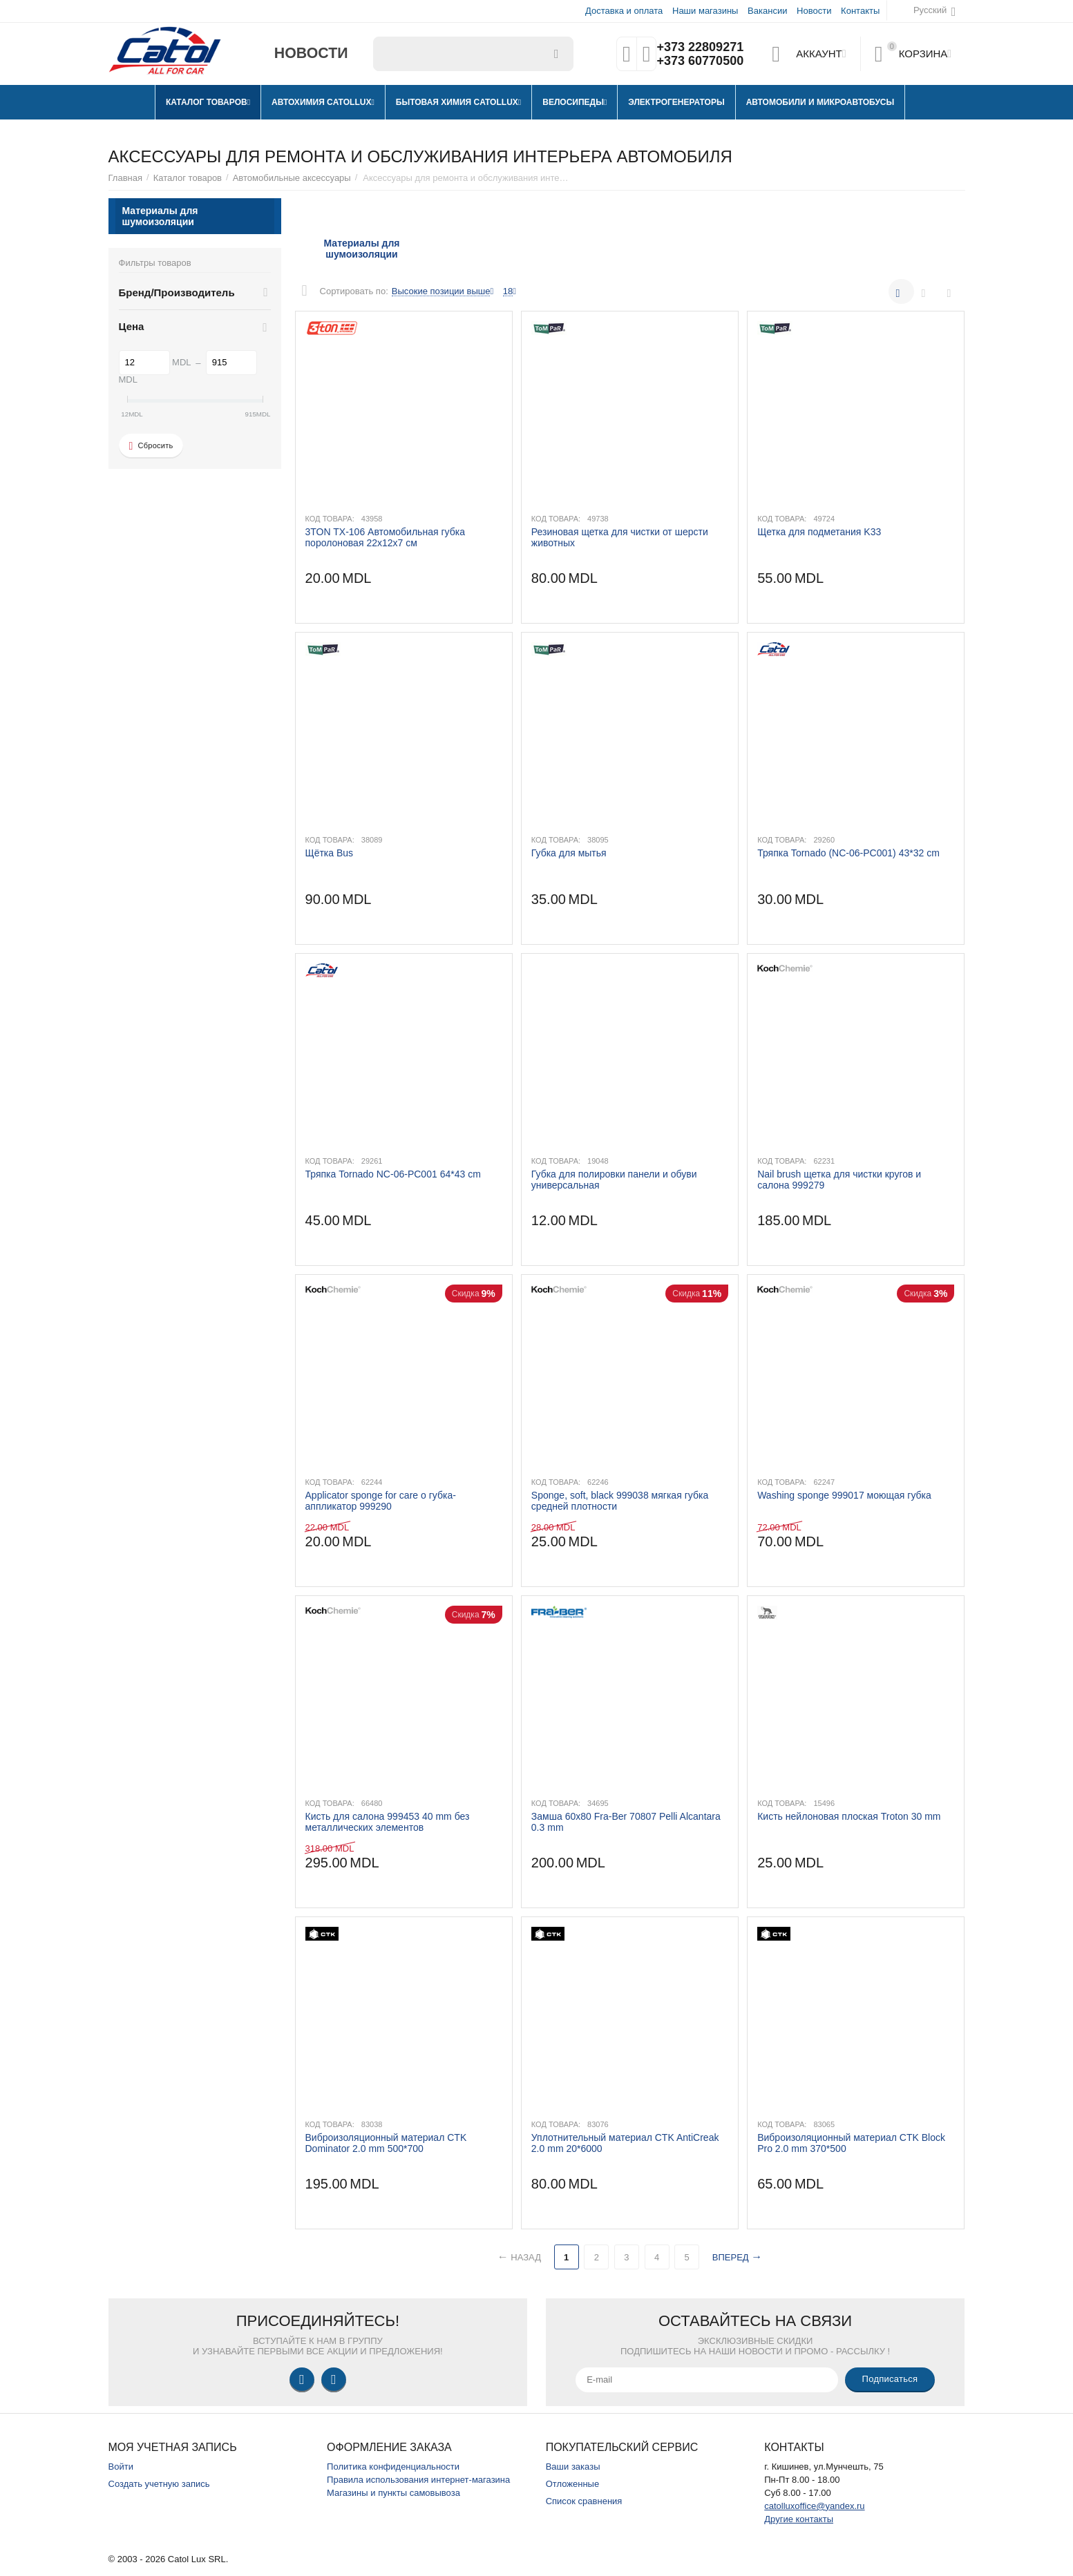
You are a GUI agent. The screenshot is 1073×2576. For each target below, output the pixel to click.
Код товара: (329, 519)
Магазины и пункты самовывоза (393, 2493)
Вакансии (767, 11)
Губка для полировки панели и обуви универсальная (614, 1180)
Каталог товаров (187, 178)
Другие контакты (798, 2519)
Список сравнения (584, 2501)
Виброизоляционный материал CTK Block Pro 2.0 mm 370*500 (851, 2143)
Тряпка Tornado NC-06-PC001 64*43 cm (393, 1174)
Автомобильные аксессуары (292, 178)
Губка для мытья (569, 852)
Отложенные (573, 2484)
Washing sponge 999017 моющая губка (844, 1495)
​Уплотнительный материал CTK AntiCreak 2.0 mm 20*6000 (625, 2143)
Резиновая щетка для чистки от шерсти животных (619, 537)
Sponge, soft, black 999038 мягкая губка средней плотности (619, 1501)
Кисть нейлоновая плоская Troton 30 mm (848, 1816)
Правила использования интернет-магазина (418, 2479)
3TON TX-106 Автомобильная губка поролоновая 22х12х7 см (385, 537)
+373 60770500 (699, 61)
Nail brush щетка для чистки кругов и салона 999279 (839, 1180)
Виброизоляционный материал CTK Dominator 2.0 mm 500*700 (386, 2143)
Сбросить (151, 446)
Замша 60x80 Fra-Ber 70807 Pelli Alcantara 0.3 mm (626, 1822)
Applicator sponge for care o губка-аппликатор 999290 (380, 1501)
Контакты (860, 11)
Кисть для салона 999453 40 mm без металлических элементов (387, 1822)
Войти (120, 2466)
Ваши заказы (573, 2466)
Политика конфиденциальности (393, 2466)
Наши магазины (705, 11)
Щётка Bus (329, 852)
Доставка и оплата (624, 11)
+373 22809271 (699, 47)
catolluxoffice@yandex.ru (814, 2506)
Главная (125, 178)
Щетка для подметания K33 (819, 531)
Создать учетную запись (159, 2484)
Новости (814, 11)
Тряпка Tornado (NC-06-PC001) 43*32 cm (848, 852)
